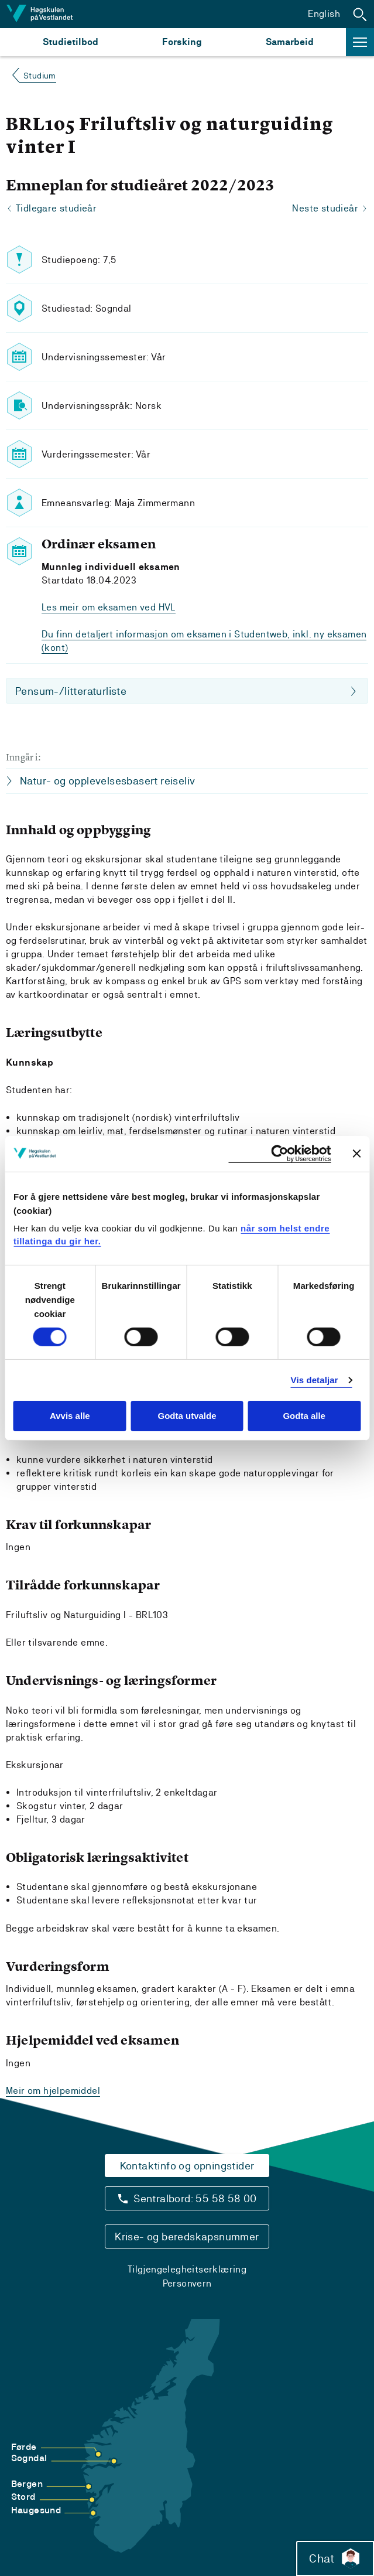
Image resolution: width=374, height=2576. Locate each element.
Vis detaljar (314, 1380)
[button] (360, 14)
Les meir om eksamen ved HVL (109, 607)
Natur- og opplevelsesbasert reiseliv (107, 780)
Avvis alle (70, 1416)
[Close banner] (356, 1153)
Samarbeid (290, 41)
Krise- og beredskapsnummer (187, 2236)
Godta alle (304, 1416)
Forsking (182, 41)
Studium (39, 75)
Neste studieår (325, 208)
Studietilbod (70, 41)
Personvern (187, 2283)
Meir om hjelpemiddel (53, 2090)
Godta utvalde (186, 1416)
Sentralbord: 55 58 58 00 (195, 2198)
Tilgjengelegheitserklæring (187, 2269)
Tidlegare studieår (56, 208)
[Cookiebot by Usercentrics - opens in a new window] (279, 1153)
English (324, 13)
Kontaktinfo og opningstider (187, 2165)
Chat (335, 2558)
